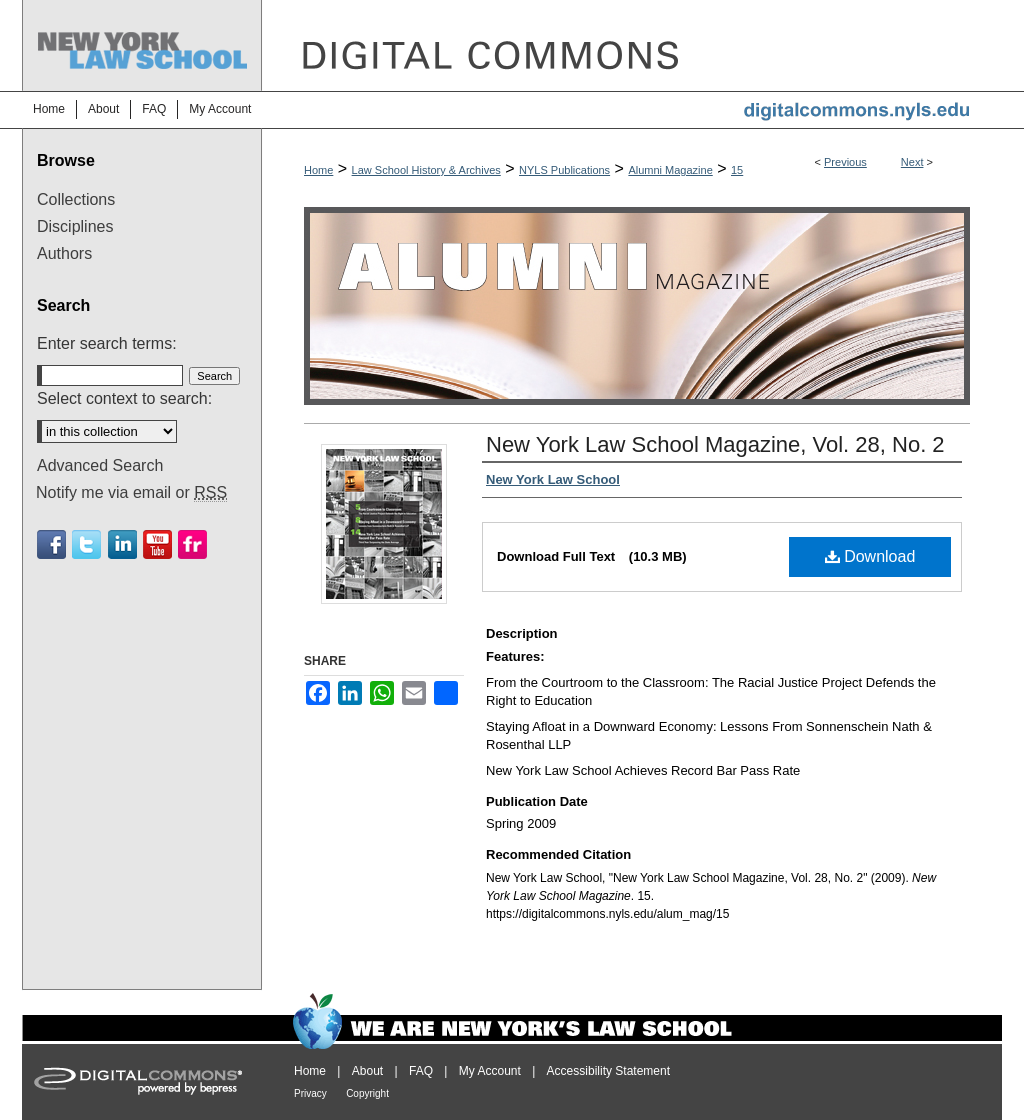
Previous (845, 162)
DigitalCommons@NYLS (632, 45)
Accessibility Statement (608, 1071)
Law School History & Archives (426, 170)
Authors (64, 253)
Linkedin (122, 544)
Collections (76, 199)
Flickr (192, 544)
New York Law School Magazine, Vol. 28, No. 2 (715, 444)
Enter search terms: (107, 343)
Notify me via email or (131, 493)
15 (737, 170)
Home (318, 170)
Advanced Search (100, 465)
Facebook (51, 544)
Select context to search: (124, 398)
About (367, 1071)
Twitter (86, 544)
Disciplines (75, 226)
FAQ (421, 1071)
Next (912, 162)
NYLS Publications (564, 170)
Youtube (157, 544)
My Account (490, 1071)
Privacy (310, 1093)
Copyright (367, 1093)
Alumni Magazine (670, 170)
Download (870, 556)
